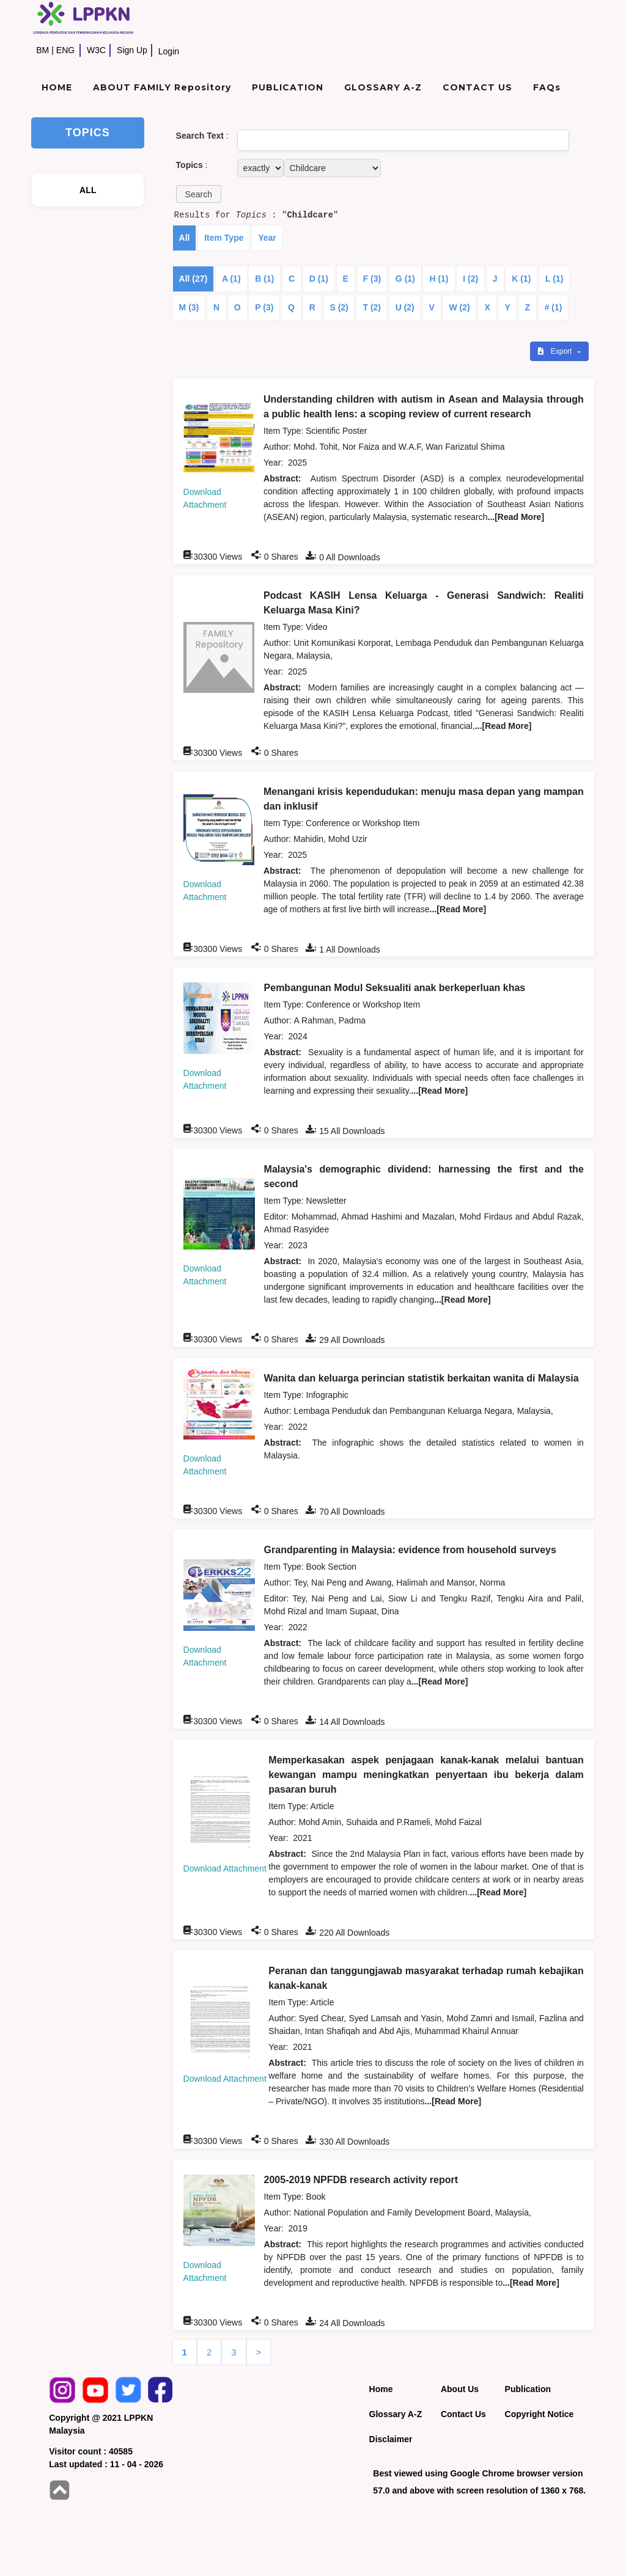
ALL (88, 190)
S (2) (339, 307)
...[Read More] (516, 517)
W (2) (459, 307)
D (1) (318, 279)
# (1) (553, 307)
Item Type (223, 238)
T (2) (372, 307)
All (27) (193, 279)
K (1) (521, 279)
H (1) (438, 279)
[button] (198, 194)
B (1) (264, 279)
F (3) (372, 279)
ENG (65, 50)
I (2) (470, 279)
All (184, 238)
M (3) (189, 307)
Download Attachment (225, 1868)
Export (555, 351)
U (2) (405, 307)
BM (42, 50)
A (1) (231, 279)
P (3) (264, 307)
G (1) (405, 279)
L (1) (554, 279)
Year (267, 238)
